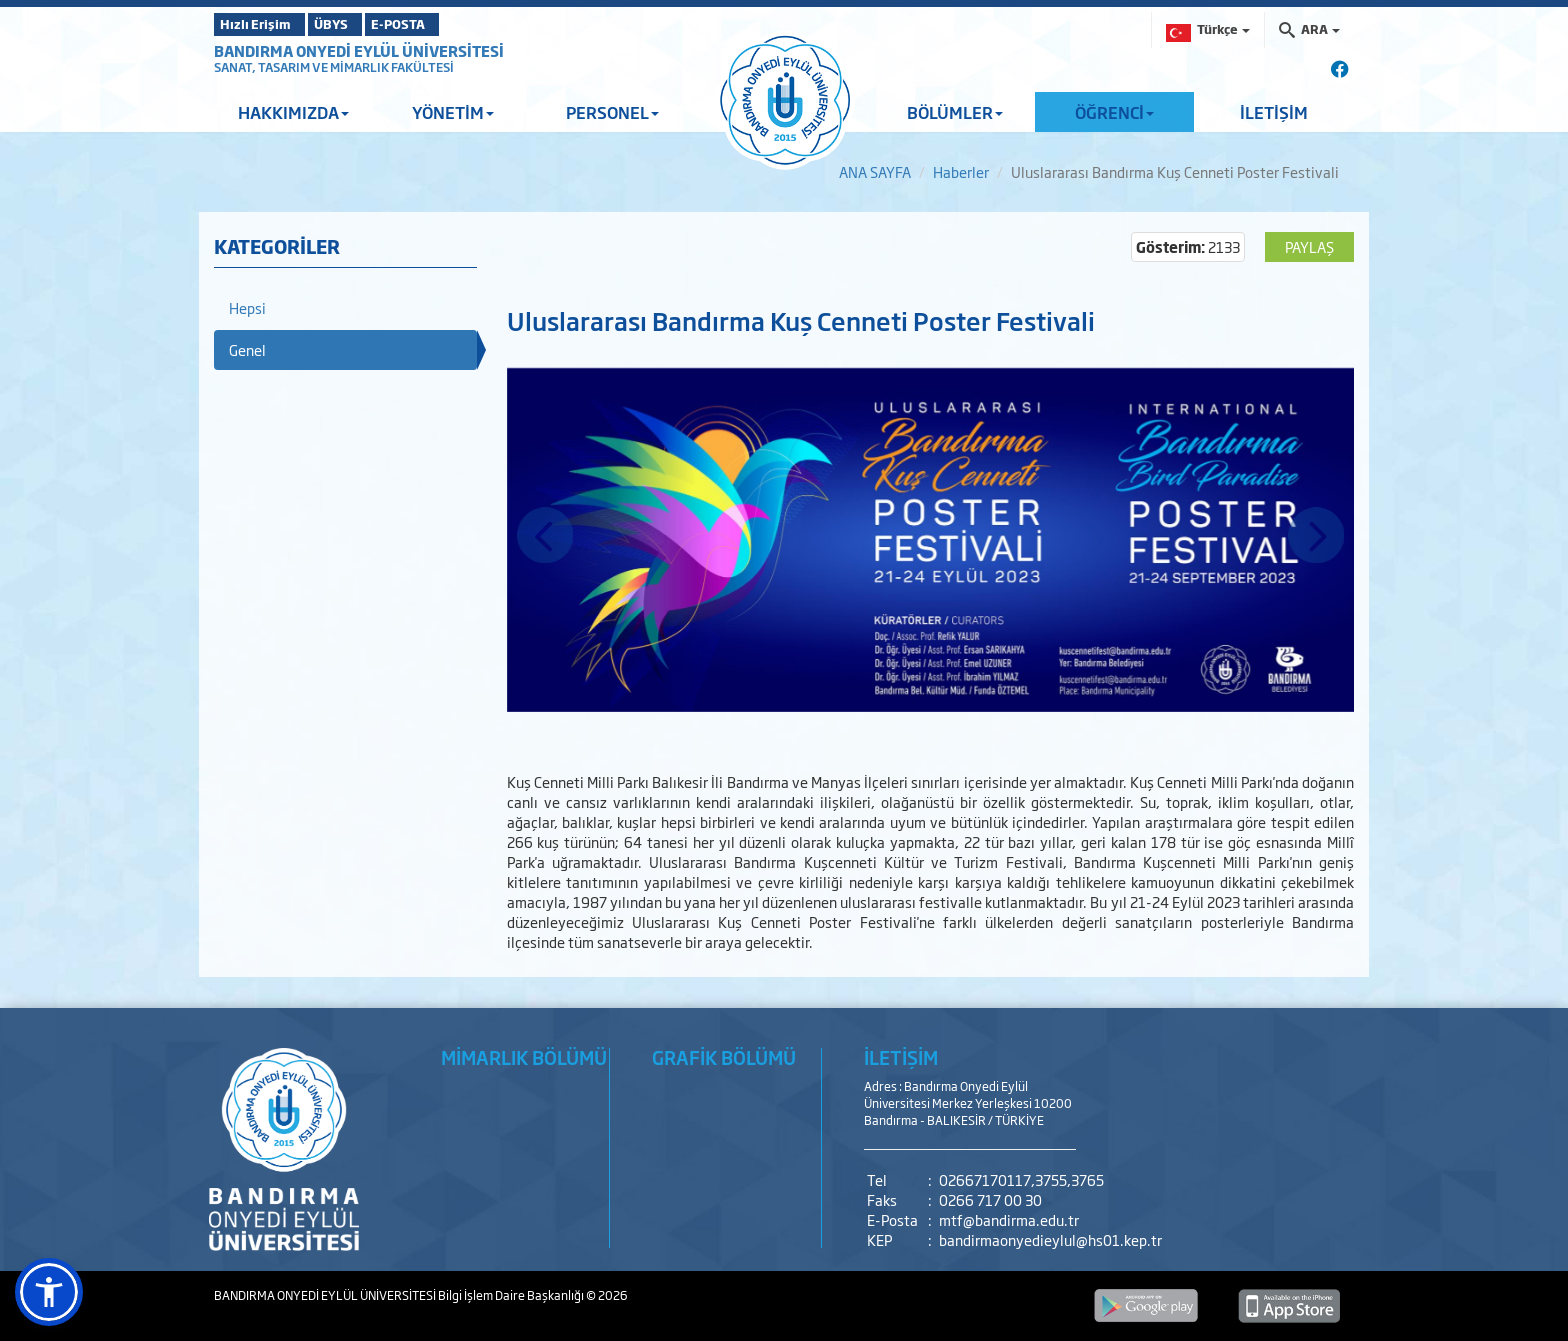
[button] (49, 1292)
